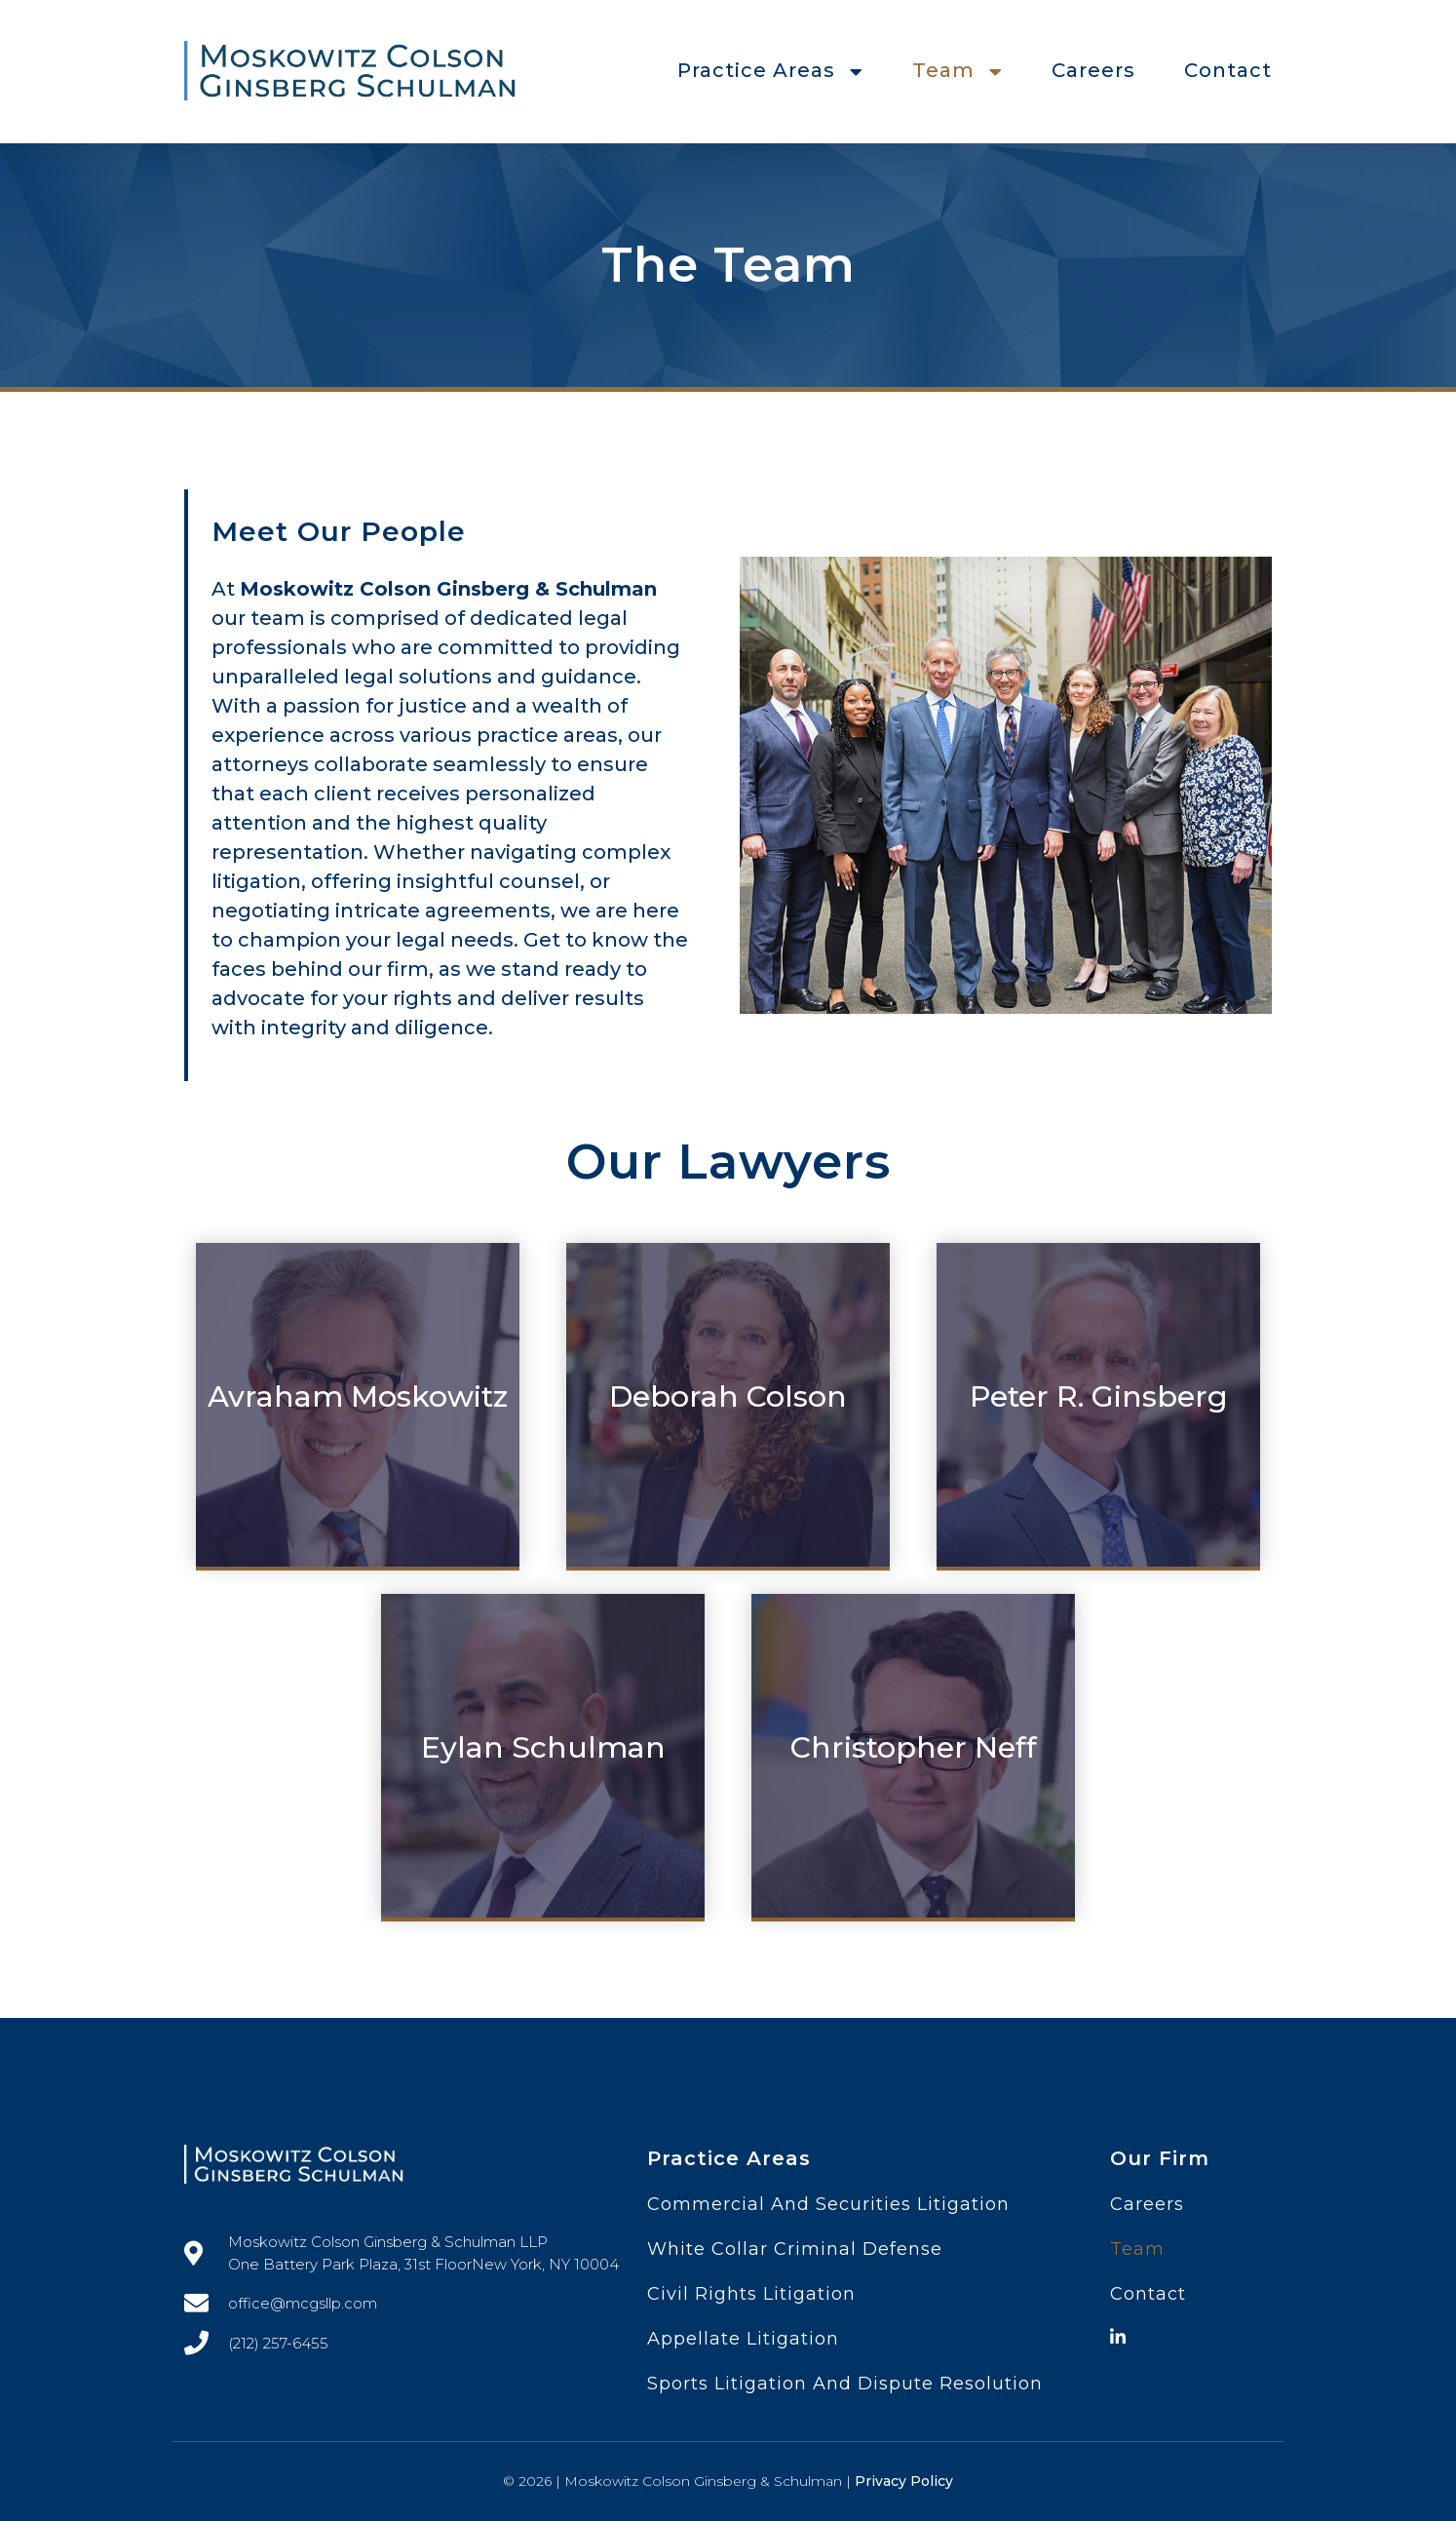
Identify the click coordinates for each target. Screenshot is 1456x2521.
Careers (1093, 70)
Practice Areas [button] (770, 70)
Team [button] (957, 70)
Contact (1228, 70)
